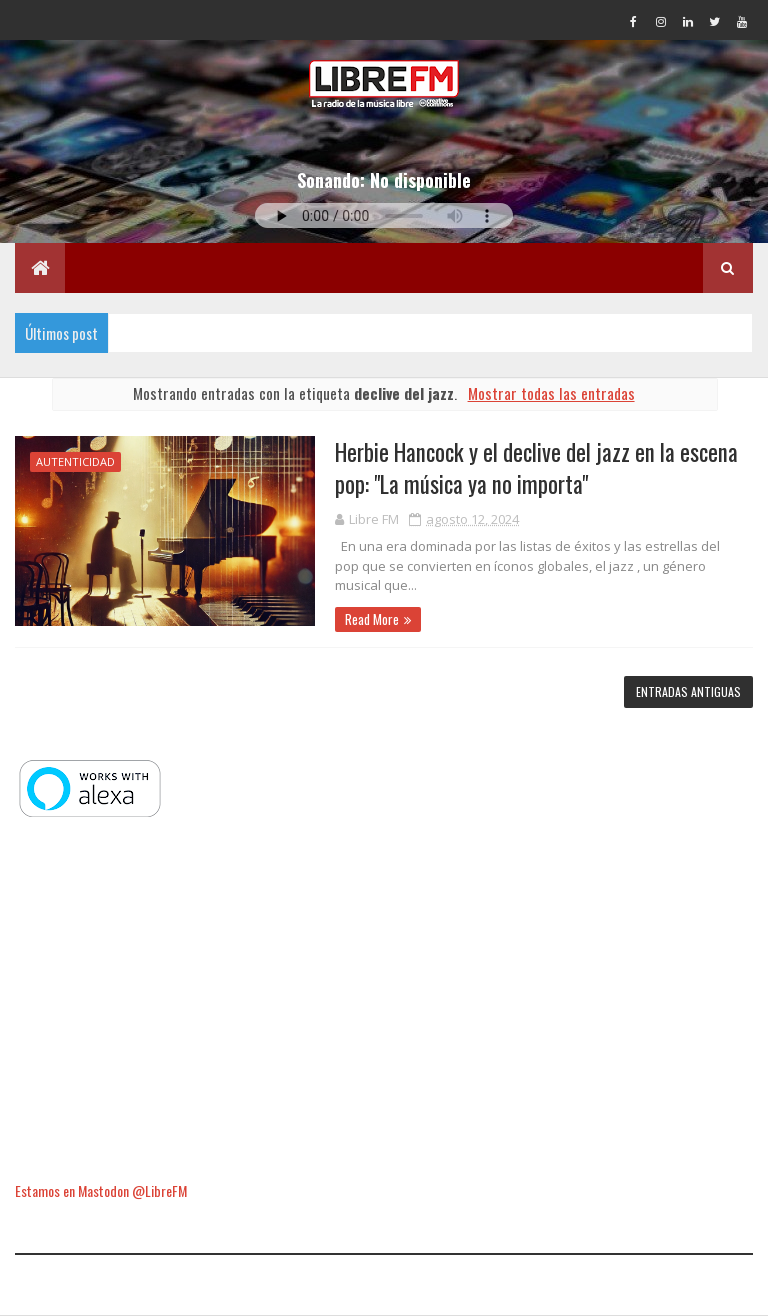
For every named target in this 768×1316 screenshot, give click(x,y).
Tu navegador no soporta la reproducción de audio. (384, 215)
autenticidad (75, 461)
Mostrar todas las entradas (551, 393)
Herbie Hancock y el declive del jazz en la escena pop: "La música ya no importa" (536, 468)
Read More (372, 619)
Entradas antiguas (688, 691)
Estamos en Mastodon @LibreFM (101, 1190)
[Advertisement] (383, 1001)
